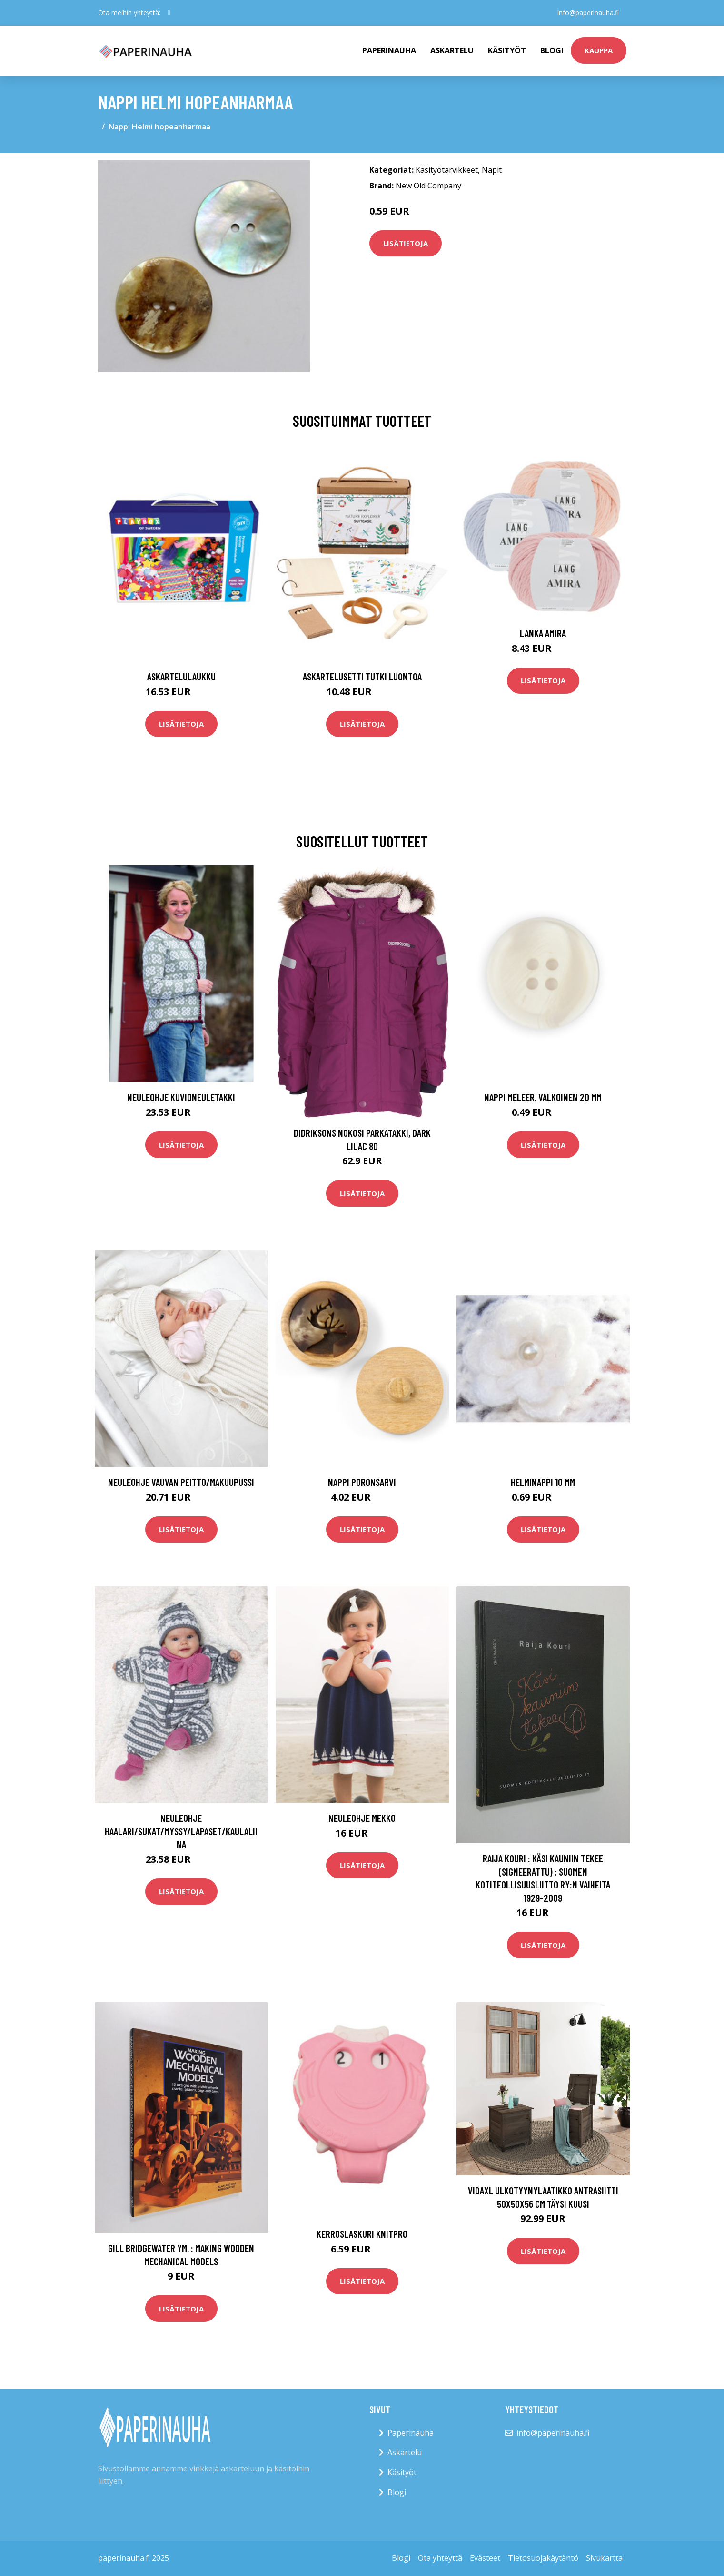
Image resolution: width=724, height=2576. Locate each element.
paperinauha (389, 50)
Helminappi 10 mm (543, 1482)
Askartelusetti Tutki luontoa (362, 676)
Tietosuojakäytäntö (543, 2558)
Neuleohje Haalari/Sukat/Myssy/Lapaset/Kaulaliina (181, 1831)
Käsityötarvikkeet (447, 170)
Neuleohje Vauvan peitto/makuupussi (181, 1482)
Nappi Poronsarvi (362, 1482)
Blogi (552, 50)
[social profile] (169, 13)
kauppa (599, 50)
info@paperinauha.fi (588, 12)
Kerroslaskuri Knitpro (362, 2234)
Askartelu (452, 50)
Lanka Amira (543, 633)
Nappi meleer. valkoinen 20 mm (543, 1097)
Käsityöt (507, 50)
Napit (492, 170)
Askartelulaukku (181, 676)
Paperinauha (410, 2433)
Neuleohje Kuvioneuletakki (181, 1097)
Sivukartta (604, 2558)
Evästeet (485, 2558)
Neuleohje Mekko (362, 1818)
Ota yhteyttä (440, 2558)
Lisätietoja (405, 243)
